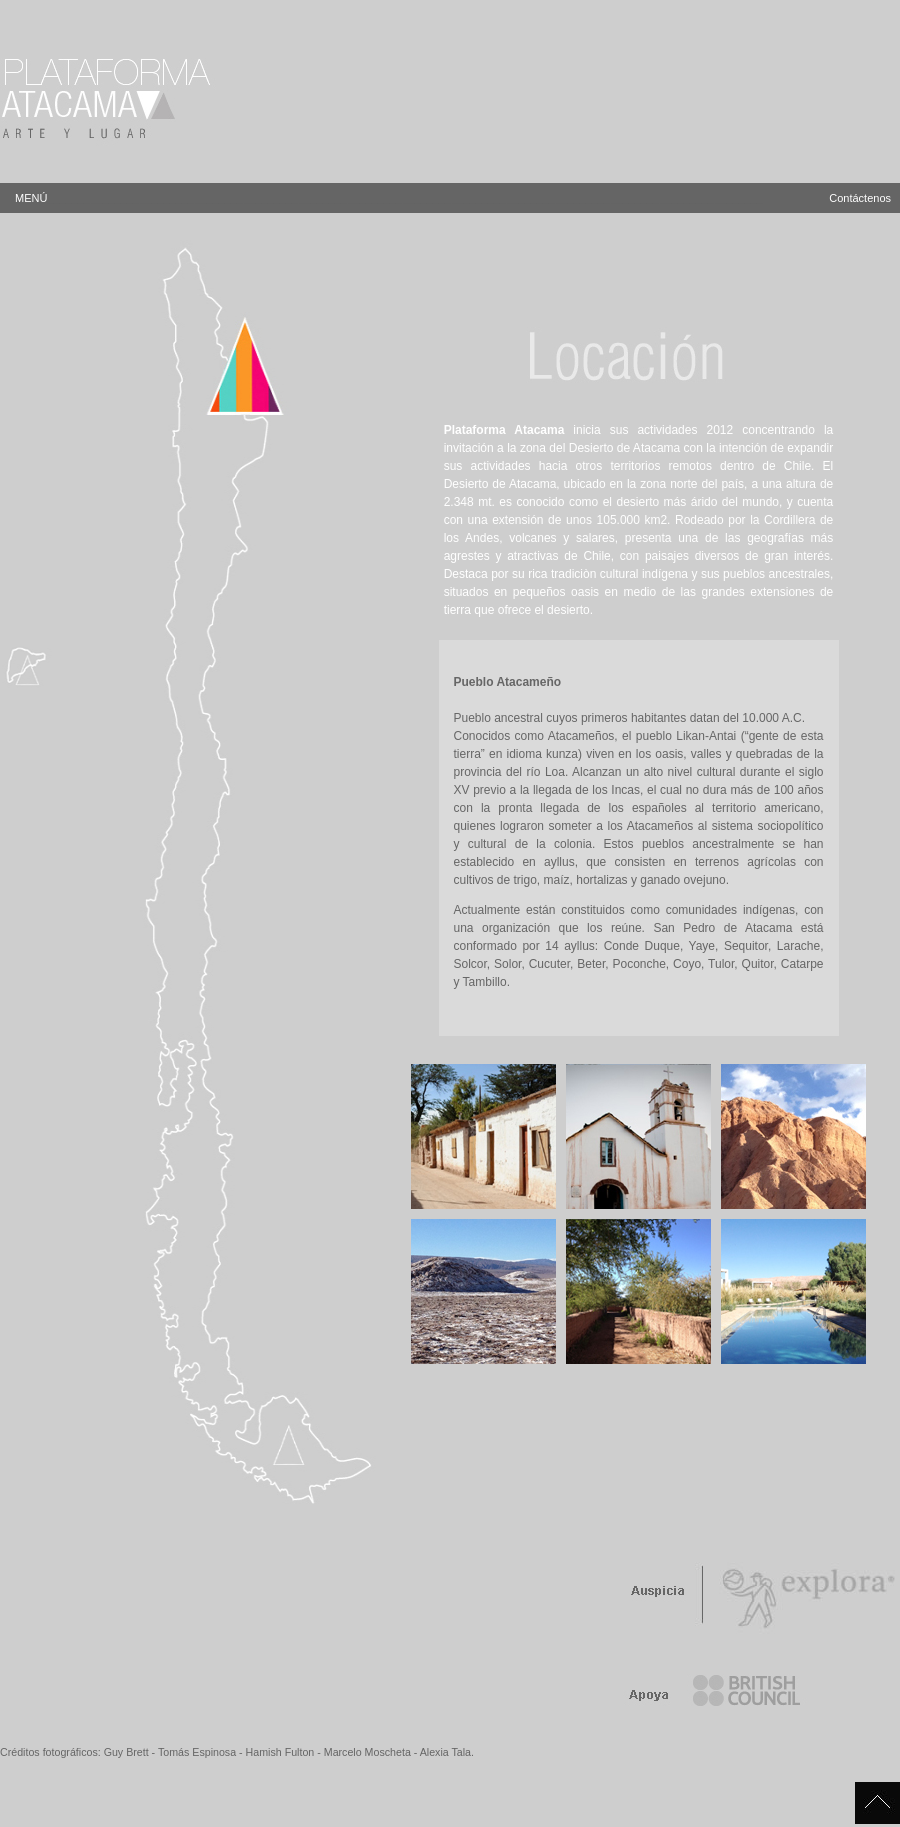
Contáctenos (860, 198)
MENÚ (389, 198)
